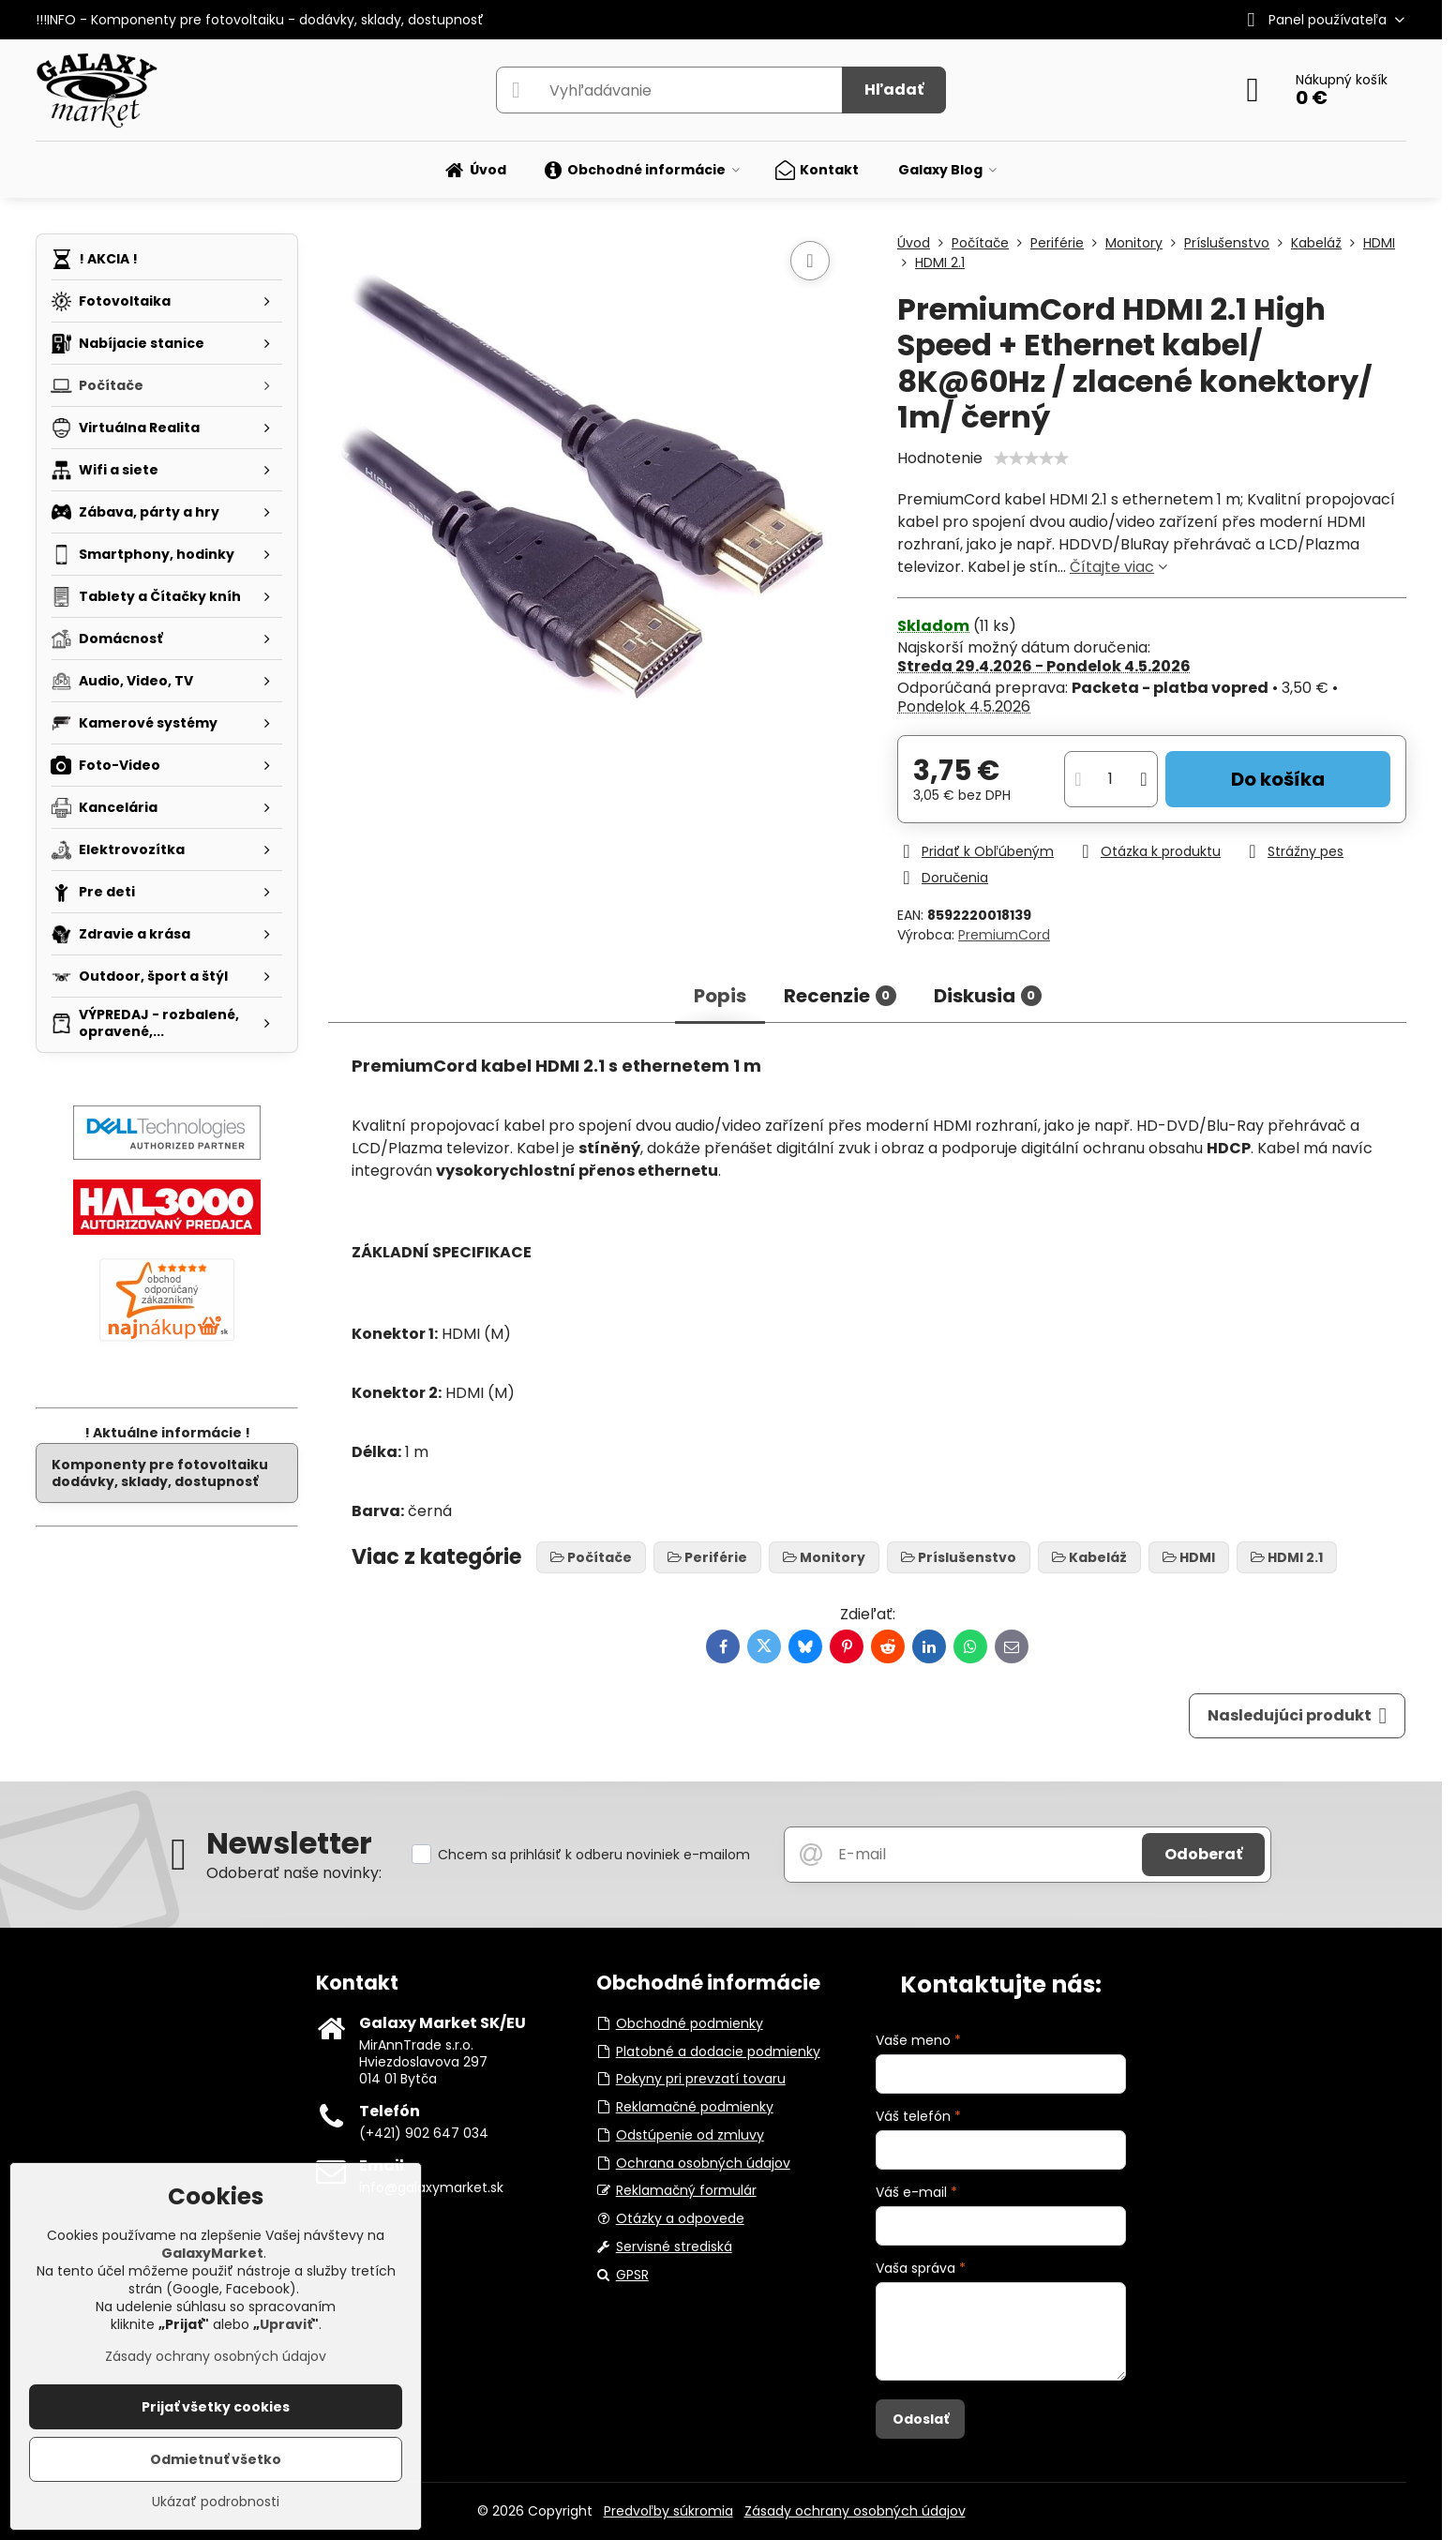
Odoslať (921, 2419)
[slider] (1031, 458)
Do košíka (1278, 779)
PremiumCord (1004, 934)
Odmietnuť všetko (215, 2459)
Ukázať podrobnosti (215, 2502)
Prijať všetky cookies (216, 2406)
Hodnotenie (940, 458)
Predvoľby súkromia (668, 2511)
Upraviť (286, 2324)
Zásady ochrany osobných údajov (855, 2511)
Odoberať (1203, 1854)
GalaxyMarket (212, 2253)
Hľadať (893, 89)
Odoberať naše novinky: (294, 1873)
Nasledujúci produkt (1298, 1716)
